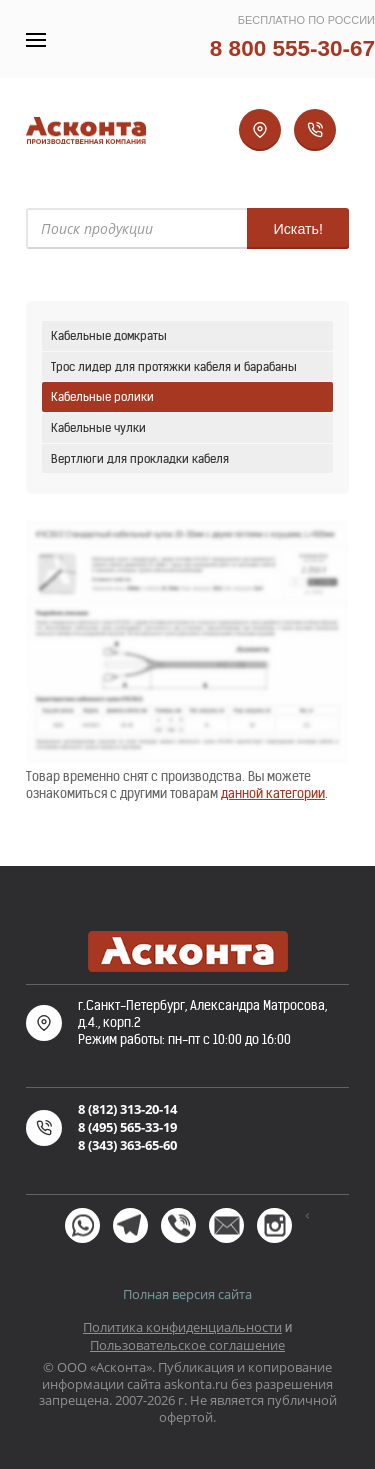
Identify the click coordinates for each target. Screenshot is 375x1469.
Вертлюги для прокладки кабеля (140, 458)
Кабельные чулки (98, 427)
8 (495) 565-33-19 (127, 1127)
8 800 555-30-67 (292, 48)
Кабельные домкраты (109, 335)
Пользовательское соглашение (187, 1345)
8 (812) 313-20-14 (127, 1109)
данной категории (273, 793)
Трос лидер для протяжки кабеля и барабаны (174, 366)
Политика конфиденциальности (182, 1327)
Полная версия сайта (187, 1294)
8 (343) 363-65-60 (127, 1145)
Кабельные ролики (102, 396)
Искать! (298, 229)
